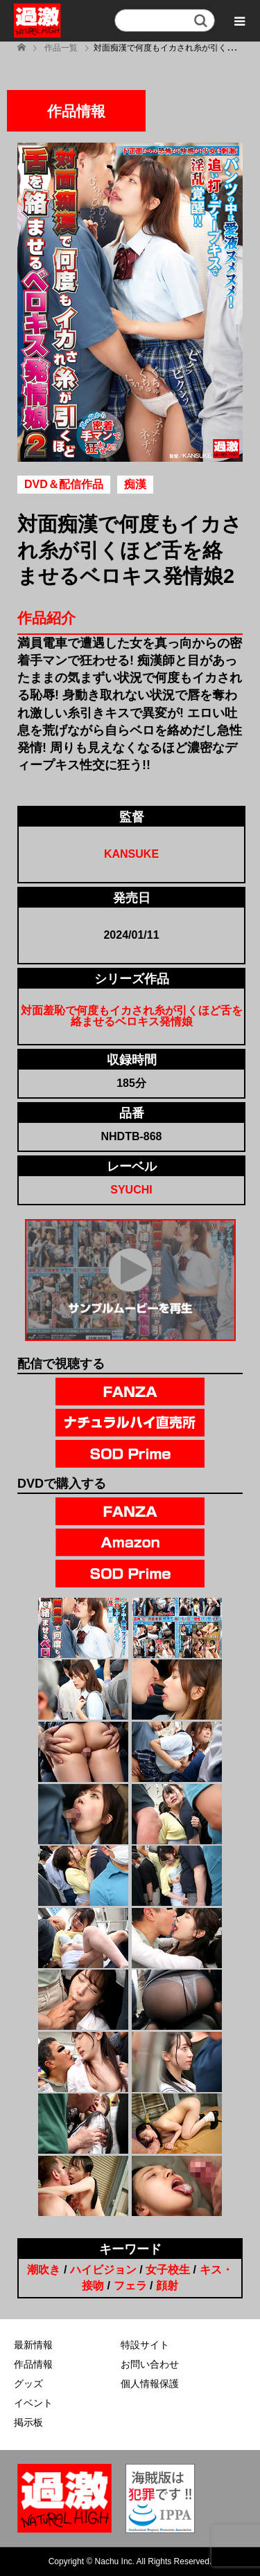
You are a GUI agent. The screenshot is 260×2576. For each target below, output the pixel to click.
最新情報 (33, 2344)
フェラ (130, 2285)
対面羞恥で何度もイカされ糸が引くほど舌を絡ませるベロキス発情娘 (132, 1016)
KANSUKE (131, 854)
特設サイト (145, 2344)
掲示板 (28, 2422)
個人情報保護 (150, 2383)
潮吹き (43, 2270)
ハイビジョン (103, 2270)
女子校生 (168, 2270)
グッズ (28, 2383)
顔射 (167, 2285)
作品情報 (33, 2364)
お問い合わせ (150, 2364)
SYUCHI (131, 1190)
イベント (33, 2402)
